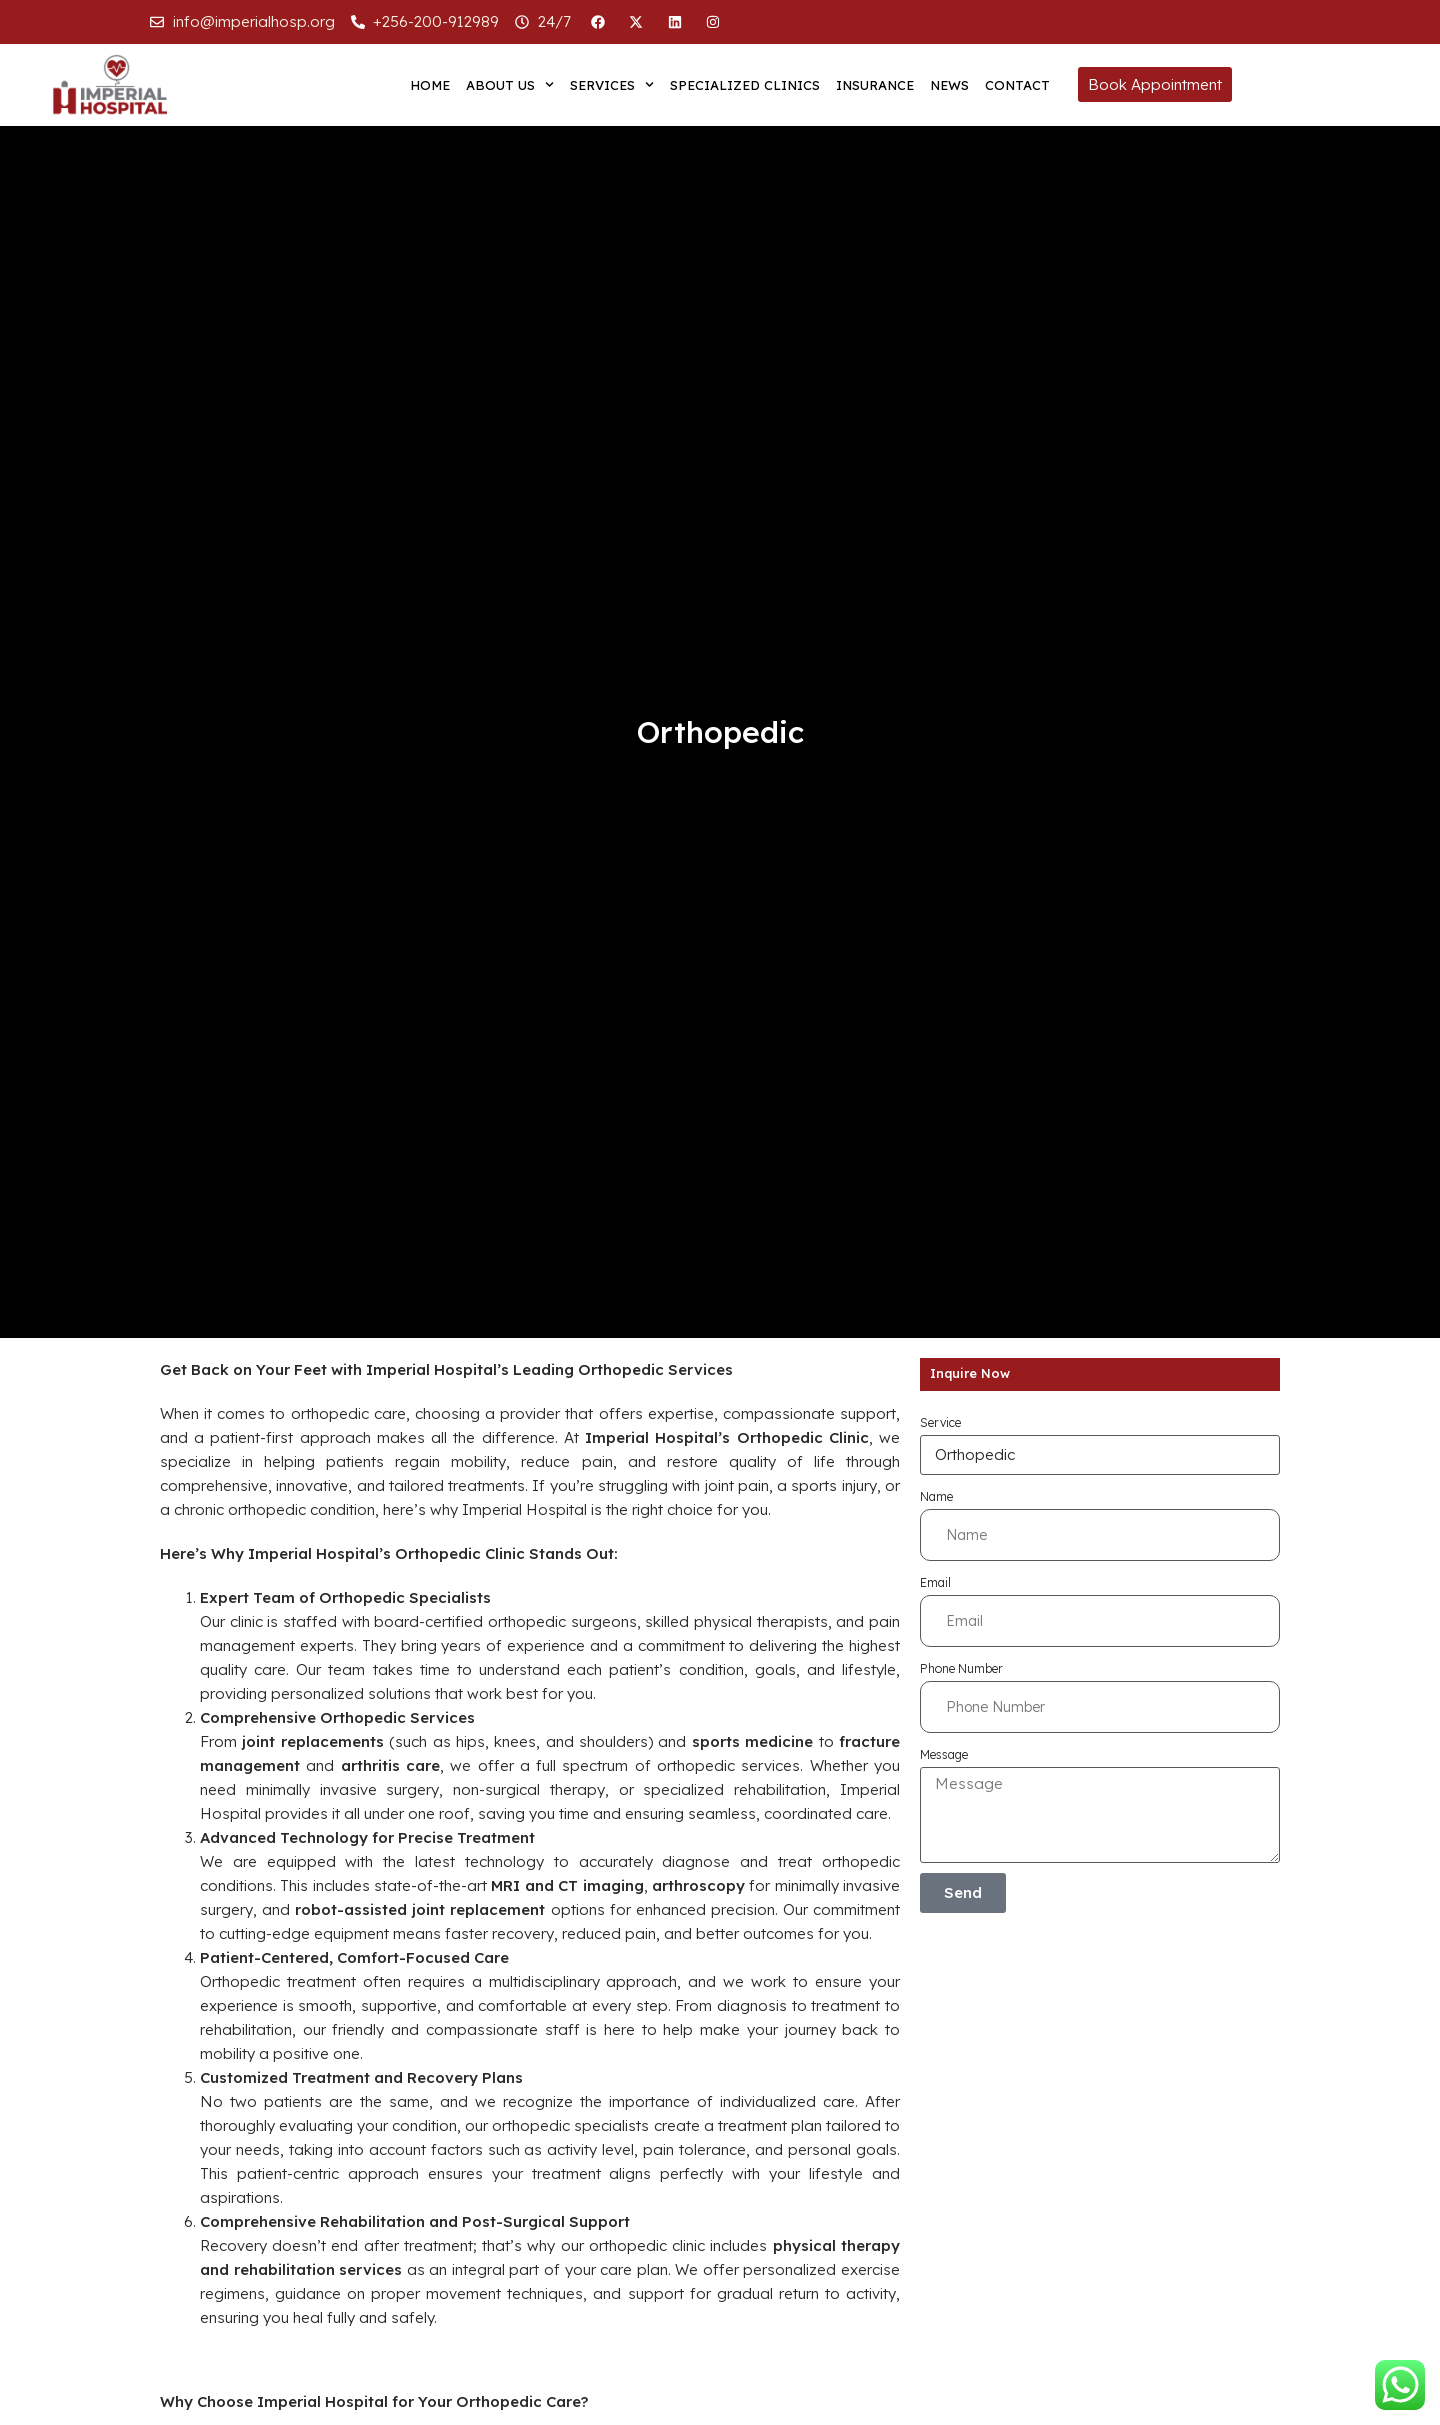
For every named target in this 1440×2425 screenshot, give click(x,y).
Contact (1017, 85)
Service (940, 1422)
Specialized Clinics (745, 85)
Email (935, 1582)
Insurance (875, 85)
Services (612, 84)
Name (936, 1496)
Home (430, 85)
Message (944, 1754)
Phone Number (961, 1668)
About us (510, 84)
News (949, 85)
